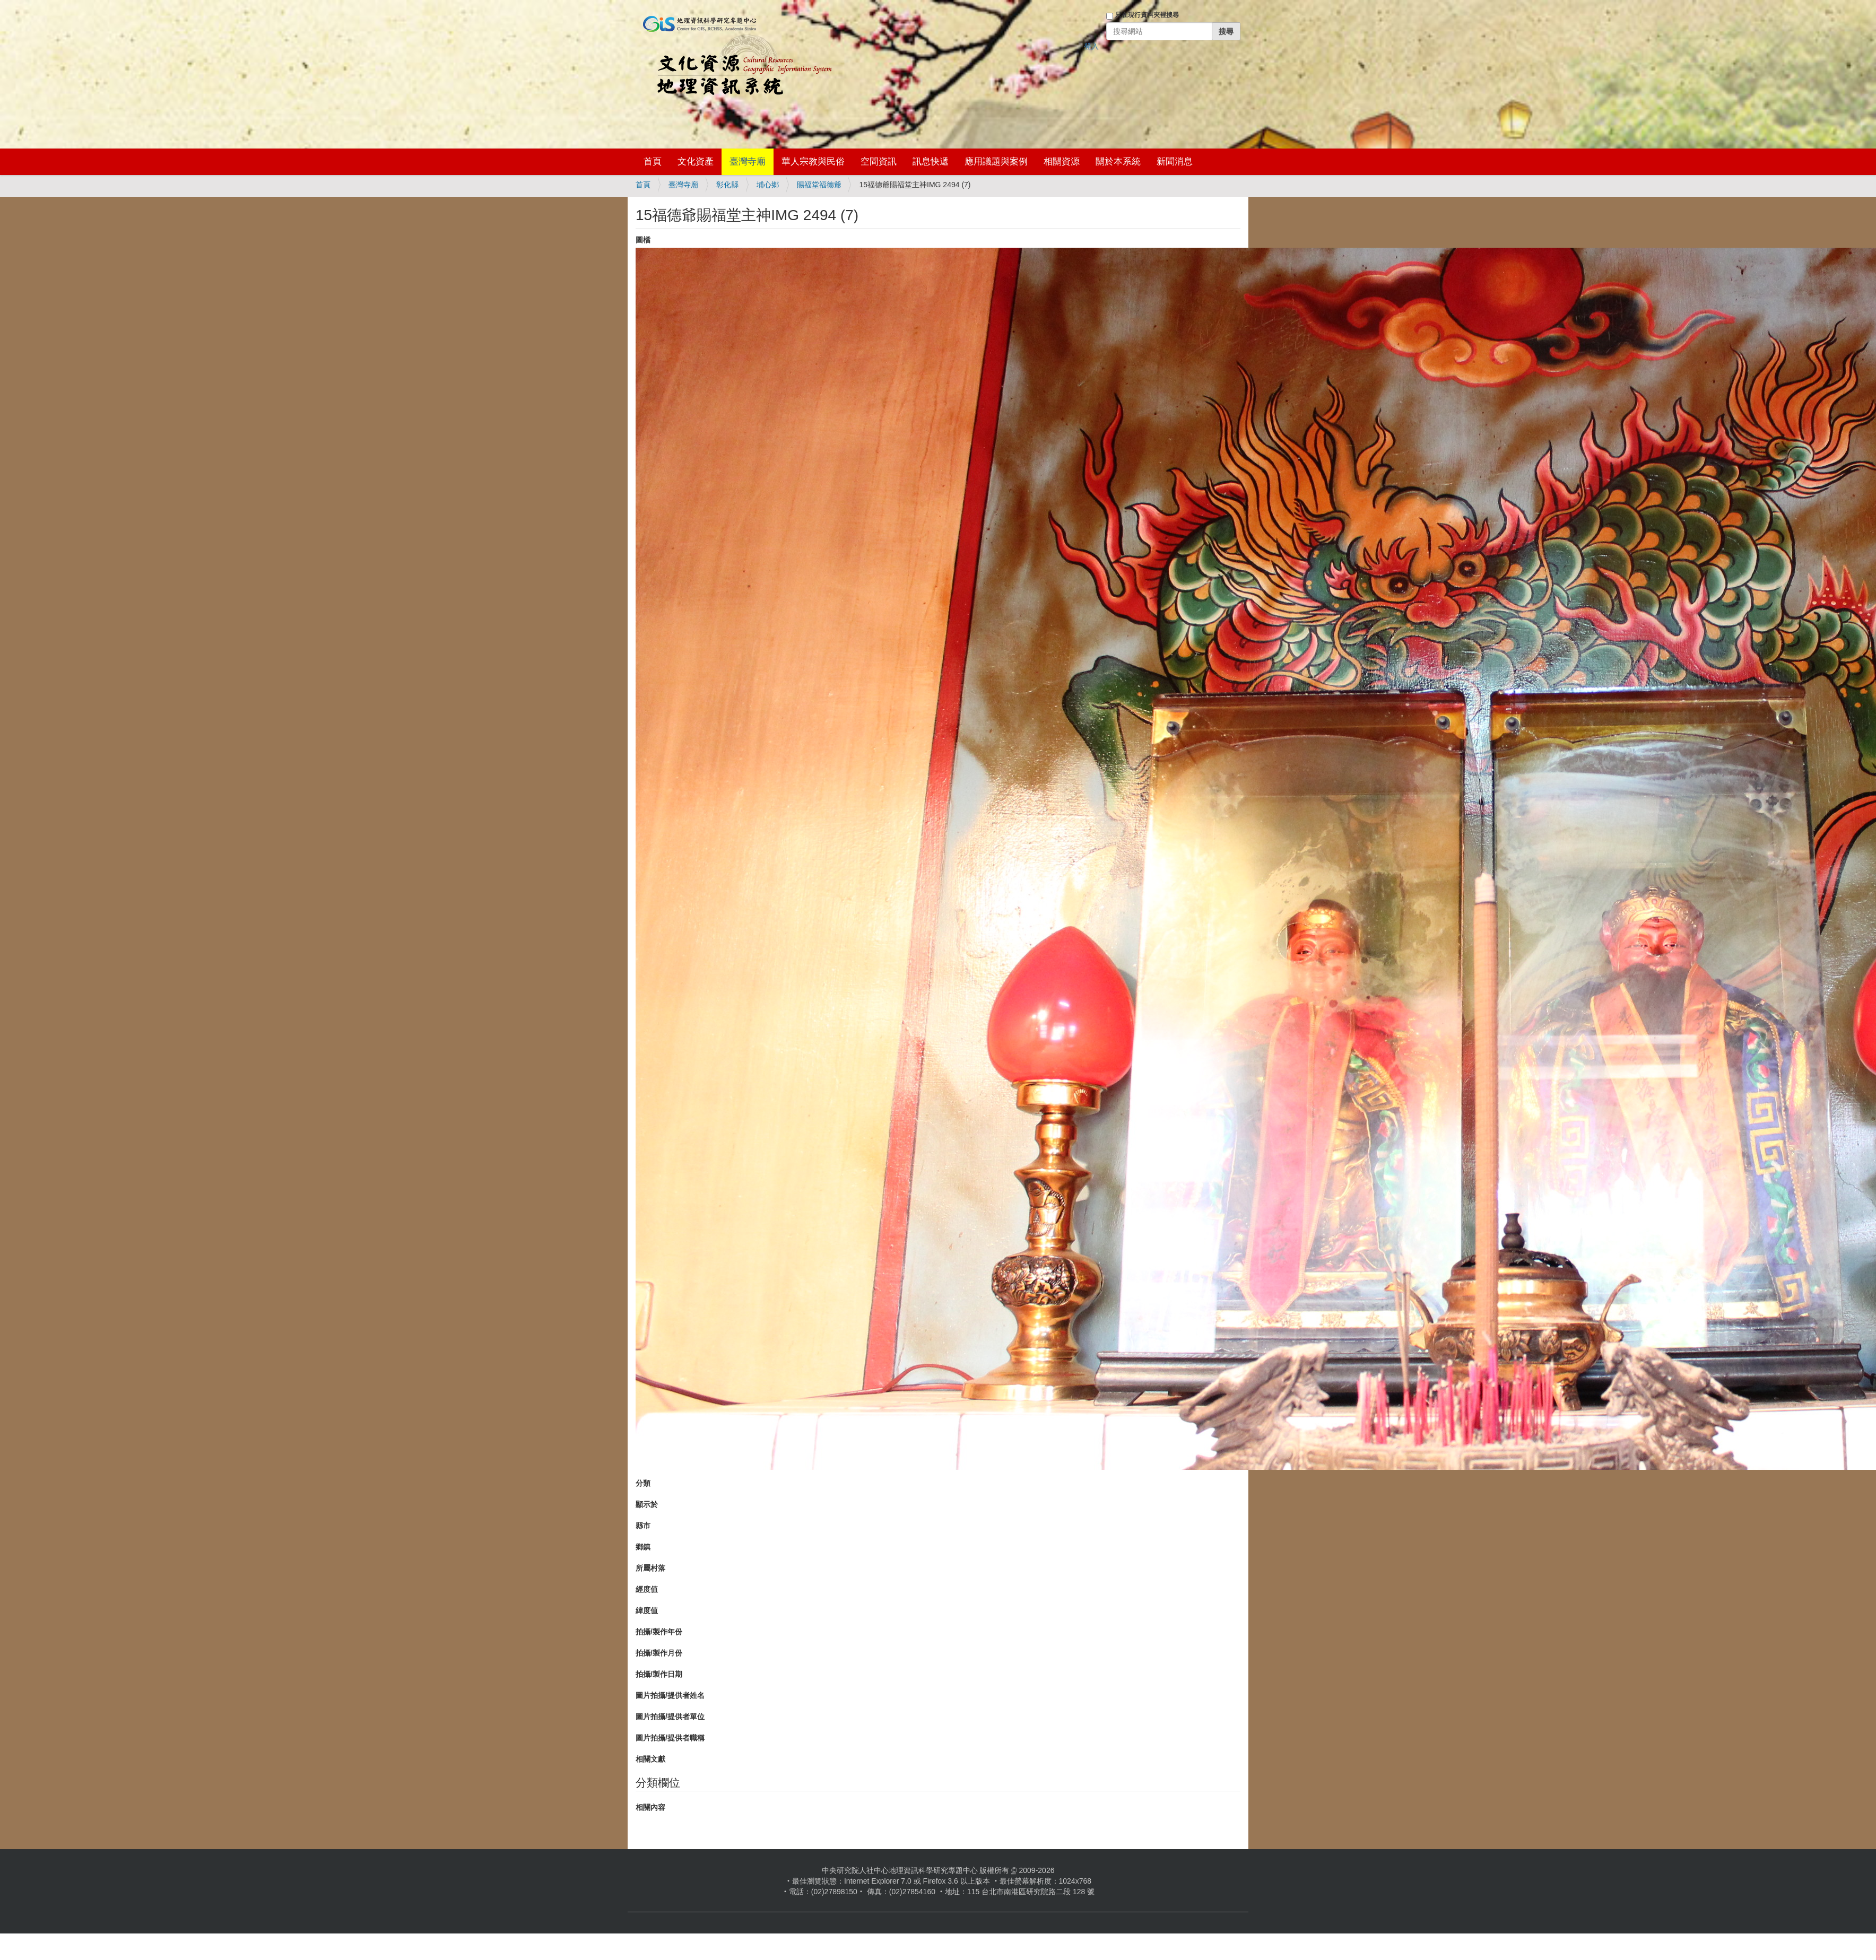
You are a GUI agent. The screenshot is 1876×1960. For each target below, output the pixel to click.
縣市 (643, 1525)
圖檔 (643, 240)
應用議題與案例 (996, 161)
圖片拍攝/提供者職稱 (670, 1737)
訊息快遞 (931, 161)
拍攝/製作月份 (659, 1653)
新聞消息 (1175, 161)
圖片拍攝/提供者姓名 (670, 1695)
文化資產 (696, 161)
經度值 (647, 1589)
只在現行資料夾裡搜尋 (1147, 15)
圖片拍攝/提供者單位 (670, 1716)
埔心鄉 (768, 184)
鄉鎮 (643, 1547)
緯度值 (647, 1610)
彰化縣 (727, 184)
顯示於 (647, 1504)
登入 (1091, 46)
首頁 (653, 161)
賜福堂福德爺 (819, 184)
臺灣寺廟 (747, 161)
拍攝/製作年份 (659, 1631)
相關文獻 (650, 1759)
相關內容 (650, 1807)
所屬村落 (650, 1568)
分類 (643, 1483)
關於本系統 (1118, 161)
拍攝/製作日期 (659, 1674)
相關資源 (1062, 161)
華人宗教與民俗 (813, 161)
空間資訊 (879, 161)
